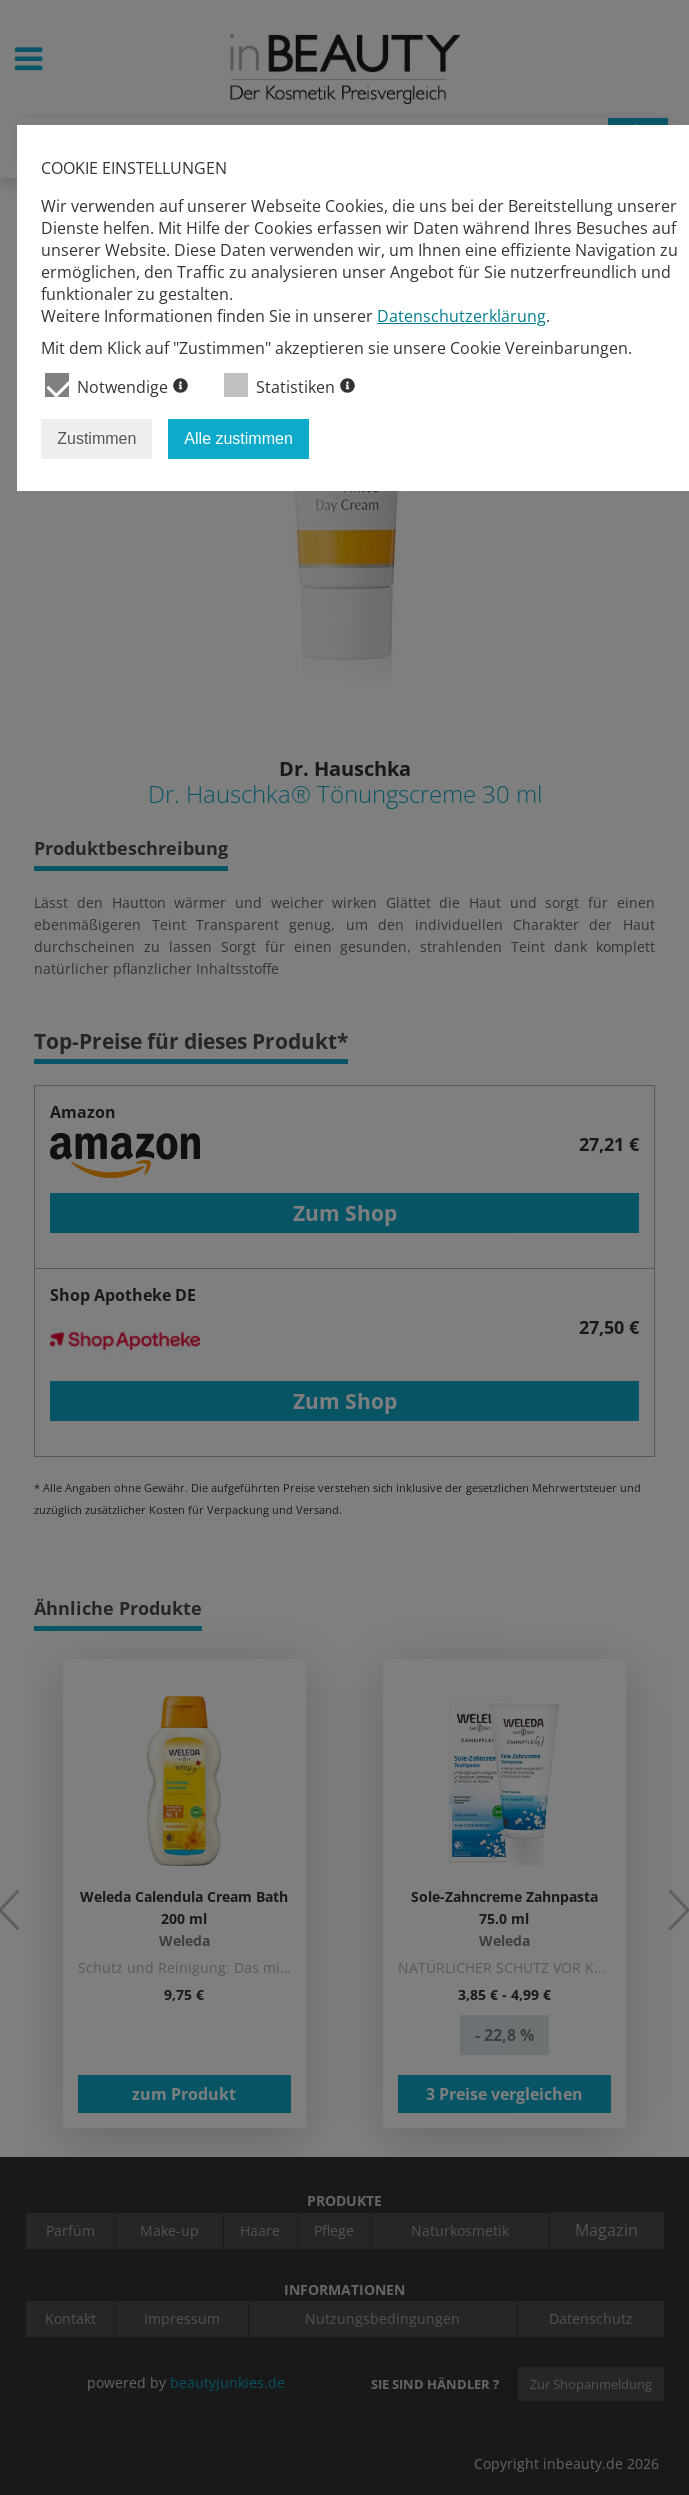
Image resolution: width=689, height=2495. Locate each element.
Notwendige (116, 385)
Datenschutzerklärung (461, 316)
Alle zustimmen (238, 438)
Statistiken (289, 385)
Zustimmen (96, 438)
